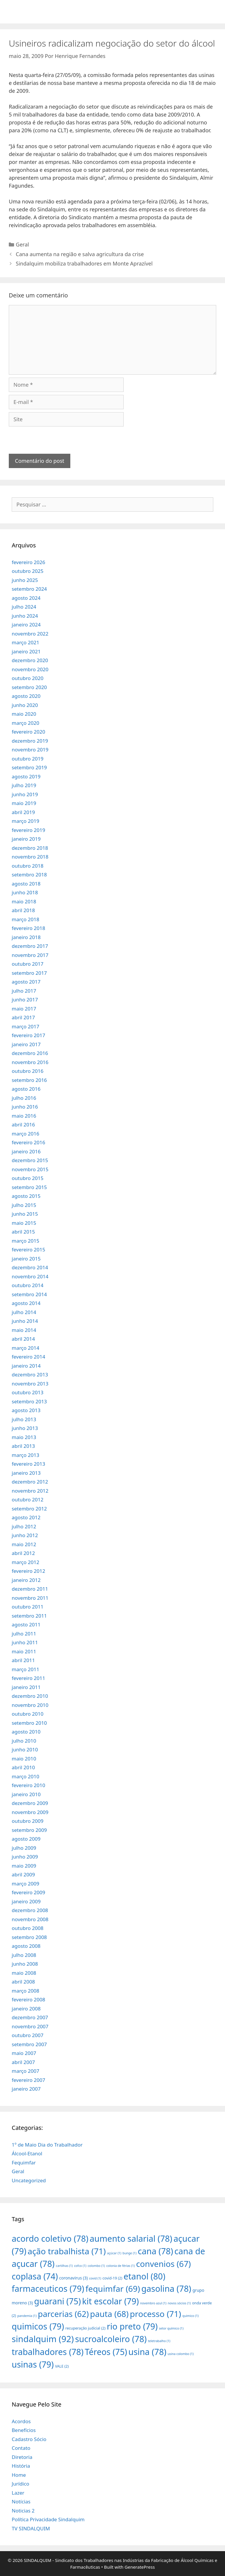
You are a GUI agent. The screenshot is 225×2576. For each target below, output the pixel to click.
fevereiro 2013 (28, 1463)
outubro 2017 (27, 963)
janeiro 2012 (26, 1580)
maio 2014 (24, 1330)
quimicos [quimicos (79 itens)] (38, 2326)
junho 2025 (25, 580)
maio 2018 (24, 901)
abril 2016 (23, 1124)
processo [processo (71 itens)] (155, 2313)
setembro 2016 (29, 1080)
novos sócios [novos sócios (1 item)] (179, 2303)
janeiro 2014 (26, 1365)
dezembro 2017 (30, 946)
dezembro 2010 (30, 1696)
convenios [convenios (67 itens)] (163, 2263)
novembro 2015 (30, 1169)
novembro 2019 (30, 749)
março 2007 (25, 2071)
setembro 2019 (29, 767)
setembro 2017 (29, 973)
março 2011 (25, 1669)
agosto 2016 (26, 1088)
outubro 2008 (27, 1928)
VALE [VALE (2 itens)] (62, 2366)
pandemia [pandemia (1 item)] (27, 2316)
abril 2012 (23, 1553)
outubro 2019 (27, 758)
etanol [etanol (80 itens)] (144, 2276)
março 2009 (25, 1883)
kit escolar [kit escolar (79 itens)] (110, 2301)
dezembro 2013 (30, 1374)
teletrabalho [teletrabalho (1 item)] (159, 2341)
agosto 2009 (26, 1838)
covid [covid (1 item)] (95, 2278)
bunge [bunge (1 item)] (129, 2253)
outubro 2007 (27, 2035)
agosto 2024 (26, 598)
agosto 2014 (26, 1303)
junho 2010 (25, 1749)
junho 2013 (25, 1428)
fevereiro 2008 (28, 1999)
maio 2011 (24, 1651)
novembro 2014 (30, 1276)
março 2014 (25, 1347)
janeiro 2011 (26, 1687)
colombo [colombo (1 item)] (96, 2266)
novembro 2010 (30, 1705)
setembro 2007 (29, 2044)
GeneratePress (140, 2567)
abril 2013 (23, 1446)
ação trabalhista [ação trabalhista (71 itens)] (67, 2251)
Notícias (21, 2501)
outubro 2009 (27, 1821)
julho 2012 (24, 1526)
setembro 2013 (29, 1401)
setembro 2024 (29, 588)
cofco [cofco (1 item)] (80, 2266)
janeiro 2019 (26, 838)
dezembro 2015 (30, 1160)
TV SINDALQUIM (31, 2528)
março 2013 (25, 1455)
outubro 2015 (27, 1178)
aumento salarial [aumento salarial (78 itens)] (131, 2238)
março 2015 (25, 1240)
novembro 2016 (30, 1062)
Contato (21, 2448)
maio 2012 (24, 1544)
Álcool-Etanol (27, 2153)
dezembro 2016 (30, 1053)
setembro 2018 (29, 874)
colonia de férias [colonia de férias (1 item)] (120, 2266)
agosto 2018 (26, 883)
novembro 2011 (30, 1597)
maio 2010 (24, 1758)
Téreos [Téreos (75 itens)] (106, 2351)
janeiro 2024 (26, 624)
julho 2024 (24, 606)
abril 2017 (23, 1017)
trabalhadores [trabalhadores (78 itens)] (47, 2351)
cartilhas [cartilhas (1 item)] (64, 2266)
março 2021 (25, 642)
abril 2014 (23, 1338)
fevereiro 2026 (28, 562)
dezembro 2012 (30, 1481)
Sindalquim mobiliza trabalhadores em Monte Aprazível (84, 263)
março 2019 (25, 821)
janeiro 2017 (26, 1044)
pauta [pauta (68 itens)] (109, 2313)
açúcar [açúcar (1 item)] (114, 2253)
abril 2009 (23, 1874)
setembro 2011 (29, 1615)
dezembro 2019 (30, 740)
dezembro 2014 (30, 1267)
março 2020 (25, 723)
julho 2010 (24, 1740)
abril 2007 (23, 2062)
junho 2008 (25, 1963)
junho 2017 (25, 999)
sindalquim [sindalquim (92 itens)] (43, 2339)
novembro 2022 (30, 633)
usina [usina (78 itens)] (147, 2351)
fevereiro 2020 (28, 731)
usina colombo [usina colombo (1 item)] (181, 2354)
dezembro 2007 (30, 2017)
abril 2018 (23, 910)
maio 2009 (24, 1865)
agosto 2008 (26, 1946)
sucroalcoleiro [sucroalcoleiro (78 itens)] (110, 2338)
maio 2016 (24, 1115)
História (21, 2465)
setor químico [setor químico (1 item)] (171, 2328)
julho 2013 (24, 1419)
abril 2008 (23, 1981)
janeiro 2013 (26, 1472)
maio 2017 (24, 1008)
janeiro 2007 (26, 2088)
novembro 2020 (30, 669)
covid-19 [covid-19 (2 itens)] (112, 2278)
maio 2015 (24, 1223)
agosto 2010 (26, 1731)
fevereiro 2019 (28, 830)
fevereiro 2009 (28, 1892)
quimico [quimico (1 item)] (191, 2316)
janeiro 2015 (26, 1258)
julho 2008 (24, 1955)
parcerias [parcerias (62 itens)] (63, 2313)
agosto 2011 (26, 1624)
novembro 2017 (30, 955)
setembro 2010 (29, 1722)
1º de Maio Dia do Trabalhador (47, 2144)
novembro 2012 (30, 1490)
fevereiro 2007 (28, 2080)
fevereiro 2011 (28, 1678)
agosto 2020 (26, 696)
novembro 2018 (30, 856)
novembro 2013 (30, 1383)
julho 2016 (24, 1098)
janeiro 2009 (26, 1901)
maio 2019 (24, 803)
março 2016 (25, 1133)
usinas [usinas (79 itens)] (33, 2364)
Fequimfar (24, 2162)
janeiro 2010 (26, 1794)
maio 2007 (24, 2053)
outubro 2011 (27, 1606)
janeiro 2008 (26, 2008)
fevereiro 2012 (28, 1571)
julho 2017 (24, 990)
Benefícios (24, 2430)
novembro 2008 (30, 1919)
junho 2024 (25, 615)
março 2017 (25, 1026)
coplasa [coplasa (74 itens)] (35, 2276)
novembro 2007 (30, 2026)
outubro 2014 (27, 1285)
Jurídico (20, 2483)
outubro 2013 (27, 1392)
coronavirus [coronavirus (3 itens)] (73, 2278)
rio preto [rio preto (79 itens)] (132, 2326)
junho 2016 (25, 1106)
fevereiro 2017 (28, 1035)
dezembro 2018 (30, 848)
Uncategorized (29, 2180)
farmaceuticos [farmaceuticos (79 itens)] (48, 2288)
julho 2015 (24, 1205)
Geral (22, 244)
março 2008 (25, 1990)
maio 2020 (24, 713)
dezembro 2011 (30, 1588)
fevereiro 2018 (28, 928)
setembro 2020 (29, 687)
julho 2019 (24, 785)
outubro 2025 (27, 571)
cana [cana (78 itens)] (155, 2251)
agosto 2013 (26, 1410)
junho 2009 (25, 1856)
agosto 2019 (26, 776)
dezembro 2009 (30, 1803)
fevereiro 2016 (28, 1142)
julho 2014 (24, 1312)
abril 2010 (23, 1767)
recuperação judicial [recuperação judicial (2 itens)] (85, 2328)
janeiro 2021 (26, 651)
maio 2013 (24, 1437)
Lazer (18, 2492)
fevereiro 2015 (28, 1249)
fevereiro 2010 (28, 1785)
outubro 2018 (27, 865)
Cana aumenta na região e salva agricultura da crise (80, 254)
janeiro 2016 (26, 1151)
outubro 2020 (27, 678)
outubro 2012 (27, 1499)
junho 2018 (25, 892)
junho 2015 (25, 1213)
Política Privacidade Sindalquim (48, 2519)
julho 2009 (24, 1847)
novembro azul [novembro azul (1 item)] (153, 2303)
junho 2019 (25, 794)
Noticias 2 (23, 2510)
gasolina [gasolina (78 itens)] (166, 2288)
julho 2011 (24, 1633)
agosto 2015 (26, 1196)
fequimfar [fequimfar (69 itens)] (113, 2288)
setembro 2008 (29, 1937)
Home (19, 2474)
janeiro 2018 (26, 937)
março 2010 (25, 1776)
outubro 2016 (27, 1071)
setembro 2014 (29, 1294)
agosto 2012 (26, 1517)
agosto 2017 (26, 981)
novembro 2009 (30, 1812)
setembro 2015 (29, 1187)
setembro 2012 (29, 1508)
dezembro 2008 (30, 1910)
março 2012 (25, 1562)
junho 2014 (25, 1321)
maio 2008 (24, 1972)
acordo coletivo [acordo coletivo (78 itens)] (50, 2238)
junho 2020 (25, 705)
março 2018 (25, 919)
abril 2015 (23, 1231)
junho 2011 (25, 1642)
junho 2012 (25, 1535)
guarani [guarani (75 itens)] (57, 2301)
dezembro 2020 (30, 660)
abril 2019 (23, 812)
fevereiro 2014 (28, 1356)
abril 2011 (23, 1660)
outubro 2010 (27, 1713)
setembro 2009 (29, 1830)
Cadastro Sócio (29, 2439)
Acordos (21, 2421)
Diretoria (22, 2457)
